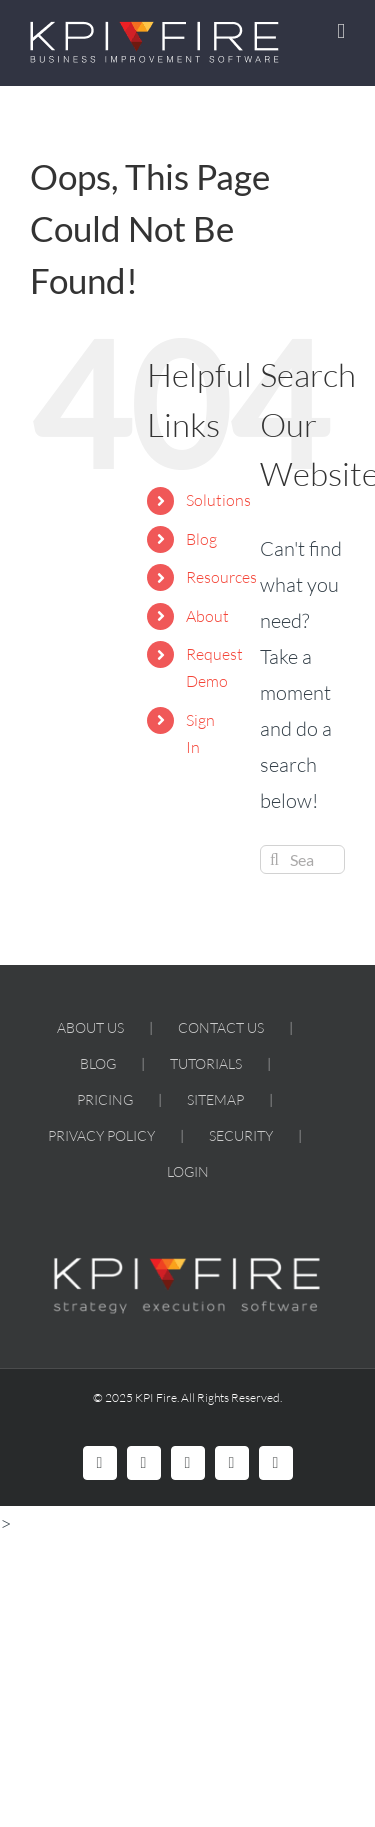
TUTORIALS (206, 1063)
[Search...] (302, 859)
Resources (221, 577)
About (207, 616)
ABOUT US (90, 1027)
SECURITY (241, 1135)
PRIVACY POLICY (101, 1135)
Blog (201, 539)
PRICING (105, 1099)
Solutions (218, 500)
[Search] (274, 859)
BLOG (98, 1063)
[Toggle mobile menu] (341, 31)
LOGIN (188, 1171)
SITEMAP (215, 1099)
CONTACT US (221, 1027)
